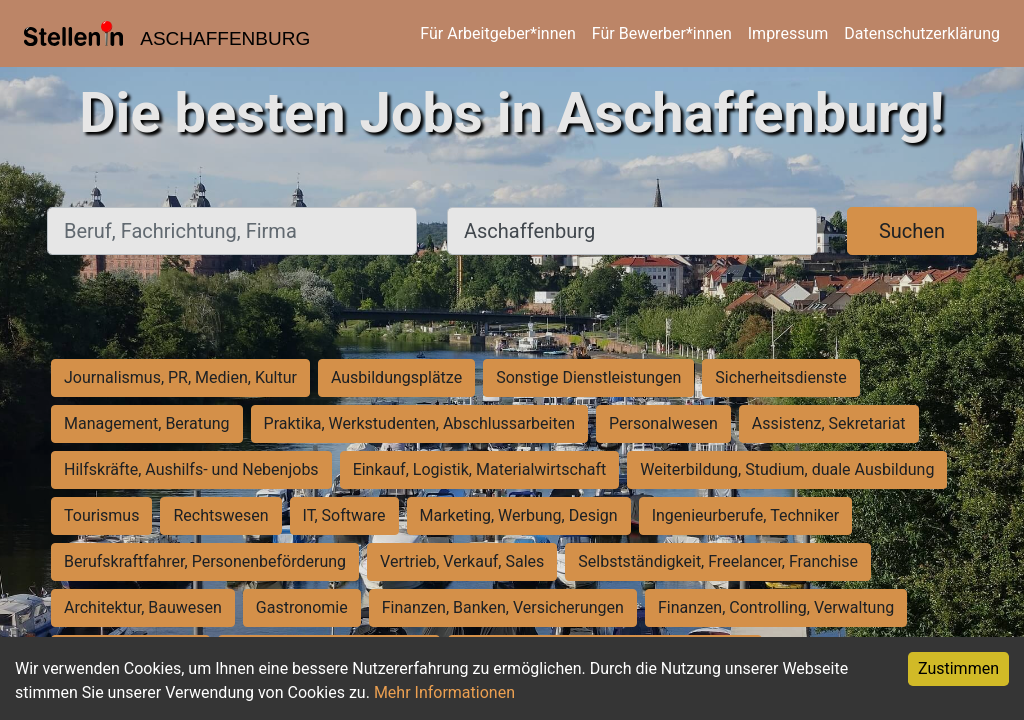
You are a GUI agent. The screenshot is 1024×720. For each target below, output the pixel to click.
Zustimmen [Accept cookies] (958, 668)
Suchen (912, 231)
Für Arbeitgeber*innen (497, 33)
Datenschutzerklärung (922, 33)
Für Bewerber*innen (662, 33)
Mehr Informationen (444, 692)
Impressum (788, 33)
